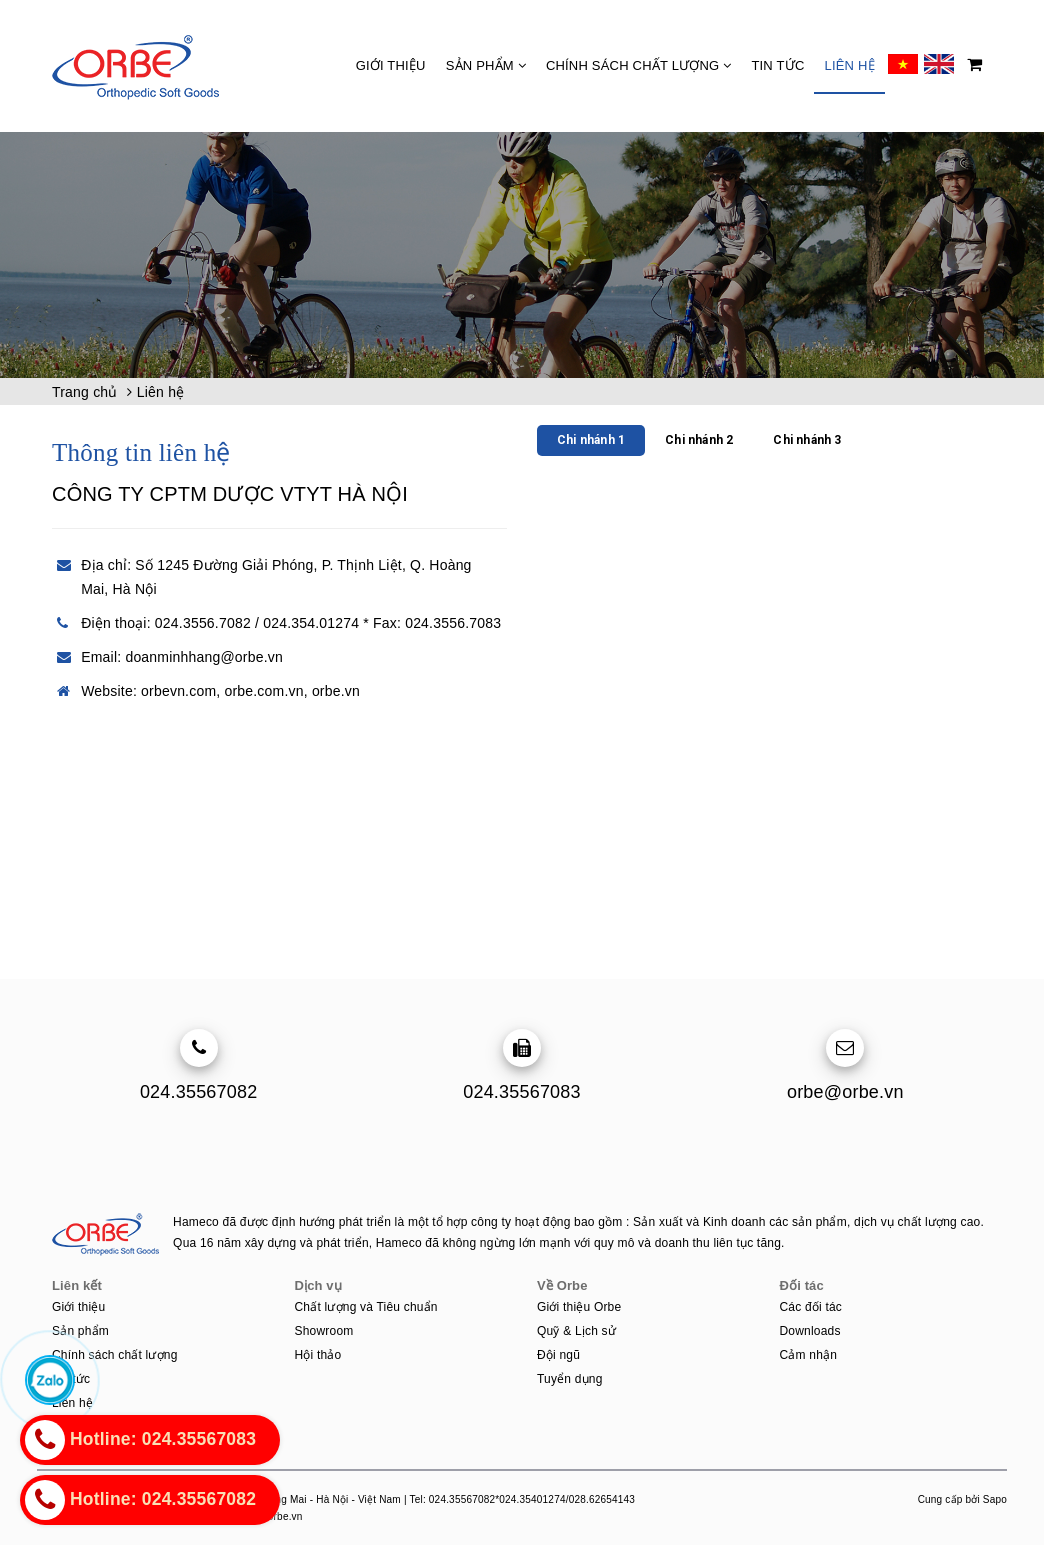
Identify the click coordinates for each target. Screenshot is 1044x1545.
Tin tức (777, 65)
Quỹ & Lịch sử (576, 1331)
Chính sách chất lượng (639, 65)
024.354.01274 (311, 623)
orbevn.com (178, 691)
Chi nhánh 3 (807, 440)
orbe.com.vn (263, 691)
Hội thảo (318, 1355)
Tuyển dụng (570, 1379)
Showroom (324, 1331)
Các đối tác (811, 1307)
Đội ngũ (558, 1355)
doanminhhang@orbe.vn (204, 657)
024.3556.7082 (203, 623)
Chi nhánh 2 (699, 440)
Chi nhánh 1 (591, 440)
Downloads (810, 1331)
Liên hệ (849, 65)
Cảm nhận (809, 1355)
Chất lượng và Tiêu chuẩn (366, 1307)
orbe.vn (336, 691)
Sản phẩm (486, 65)
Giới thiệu (391, 65)
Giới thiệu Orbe (579, 1307)
